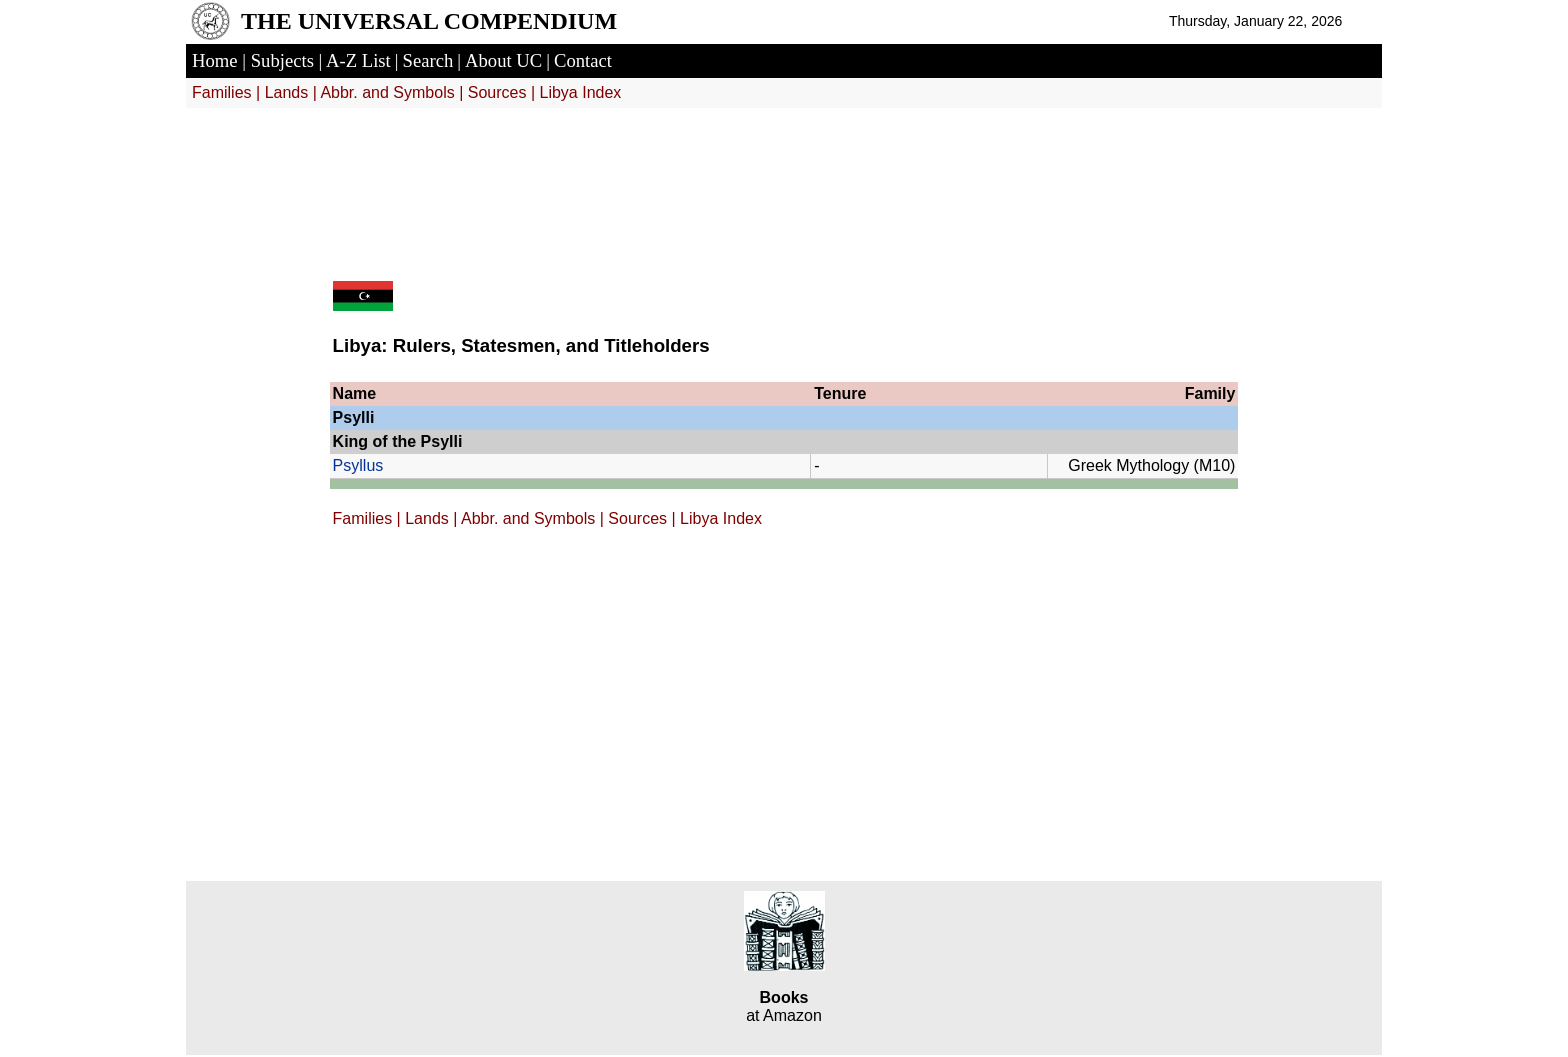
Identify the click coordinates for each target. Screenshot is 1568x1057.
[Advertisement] (784, 182)
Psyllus (358, 465)
